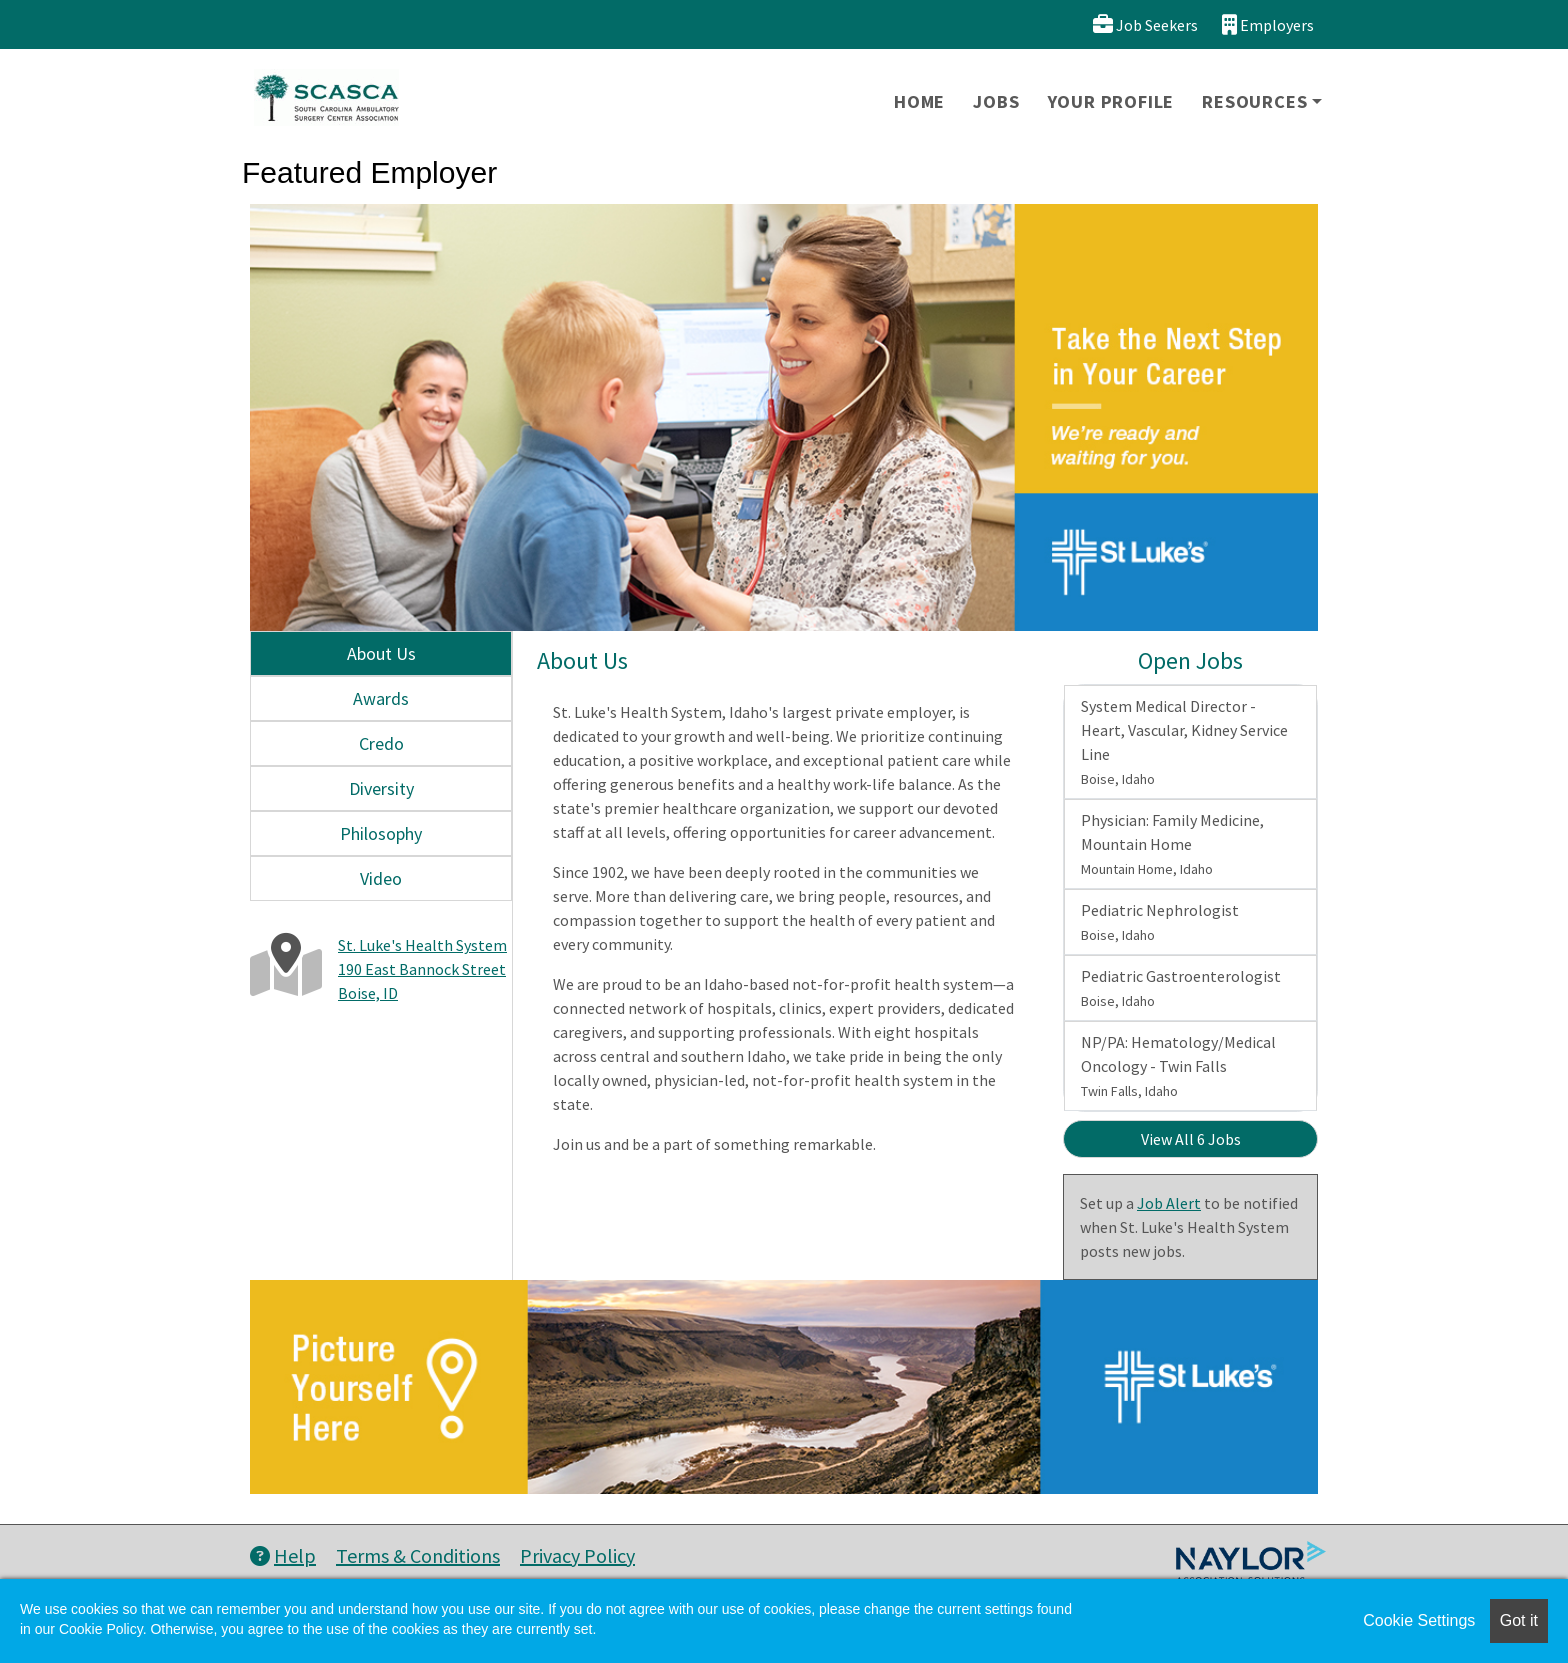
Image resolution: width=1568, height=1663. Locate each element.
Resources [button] (1254, 101)
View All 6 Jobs (1191, 1139)
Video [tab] (381, 878)
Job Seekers (1145, 24)
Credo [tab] (381, 743)
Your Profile (1111, 101)
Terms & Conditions (418, 1555)
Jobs (996, 101)
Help (283, 1555)
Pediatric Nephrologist (1160, 922)
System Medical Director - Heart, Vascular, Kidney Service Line (1184, 742)
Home (919, 101)
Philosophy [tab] (381, 833)
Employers (1268, 24)
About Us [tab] (381, 653)
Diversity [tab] (381, 788)
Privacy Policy (577, 1555)
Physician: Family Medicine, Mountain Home (1172, 844)
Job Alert (1169, 1203)
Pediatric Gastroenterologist (1181, 988)
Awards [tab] (381, 698)
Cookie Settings (1419, 1620)
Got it (1519, 1620)
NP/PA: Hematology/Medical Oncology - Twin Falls (1178, 1066)
